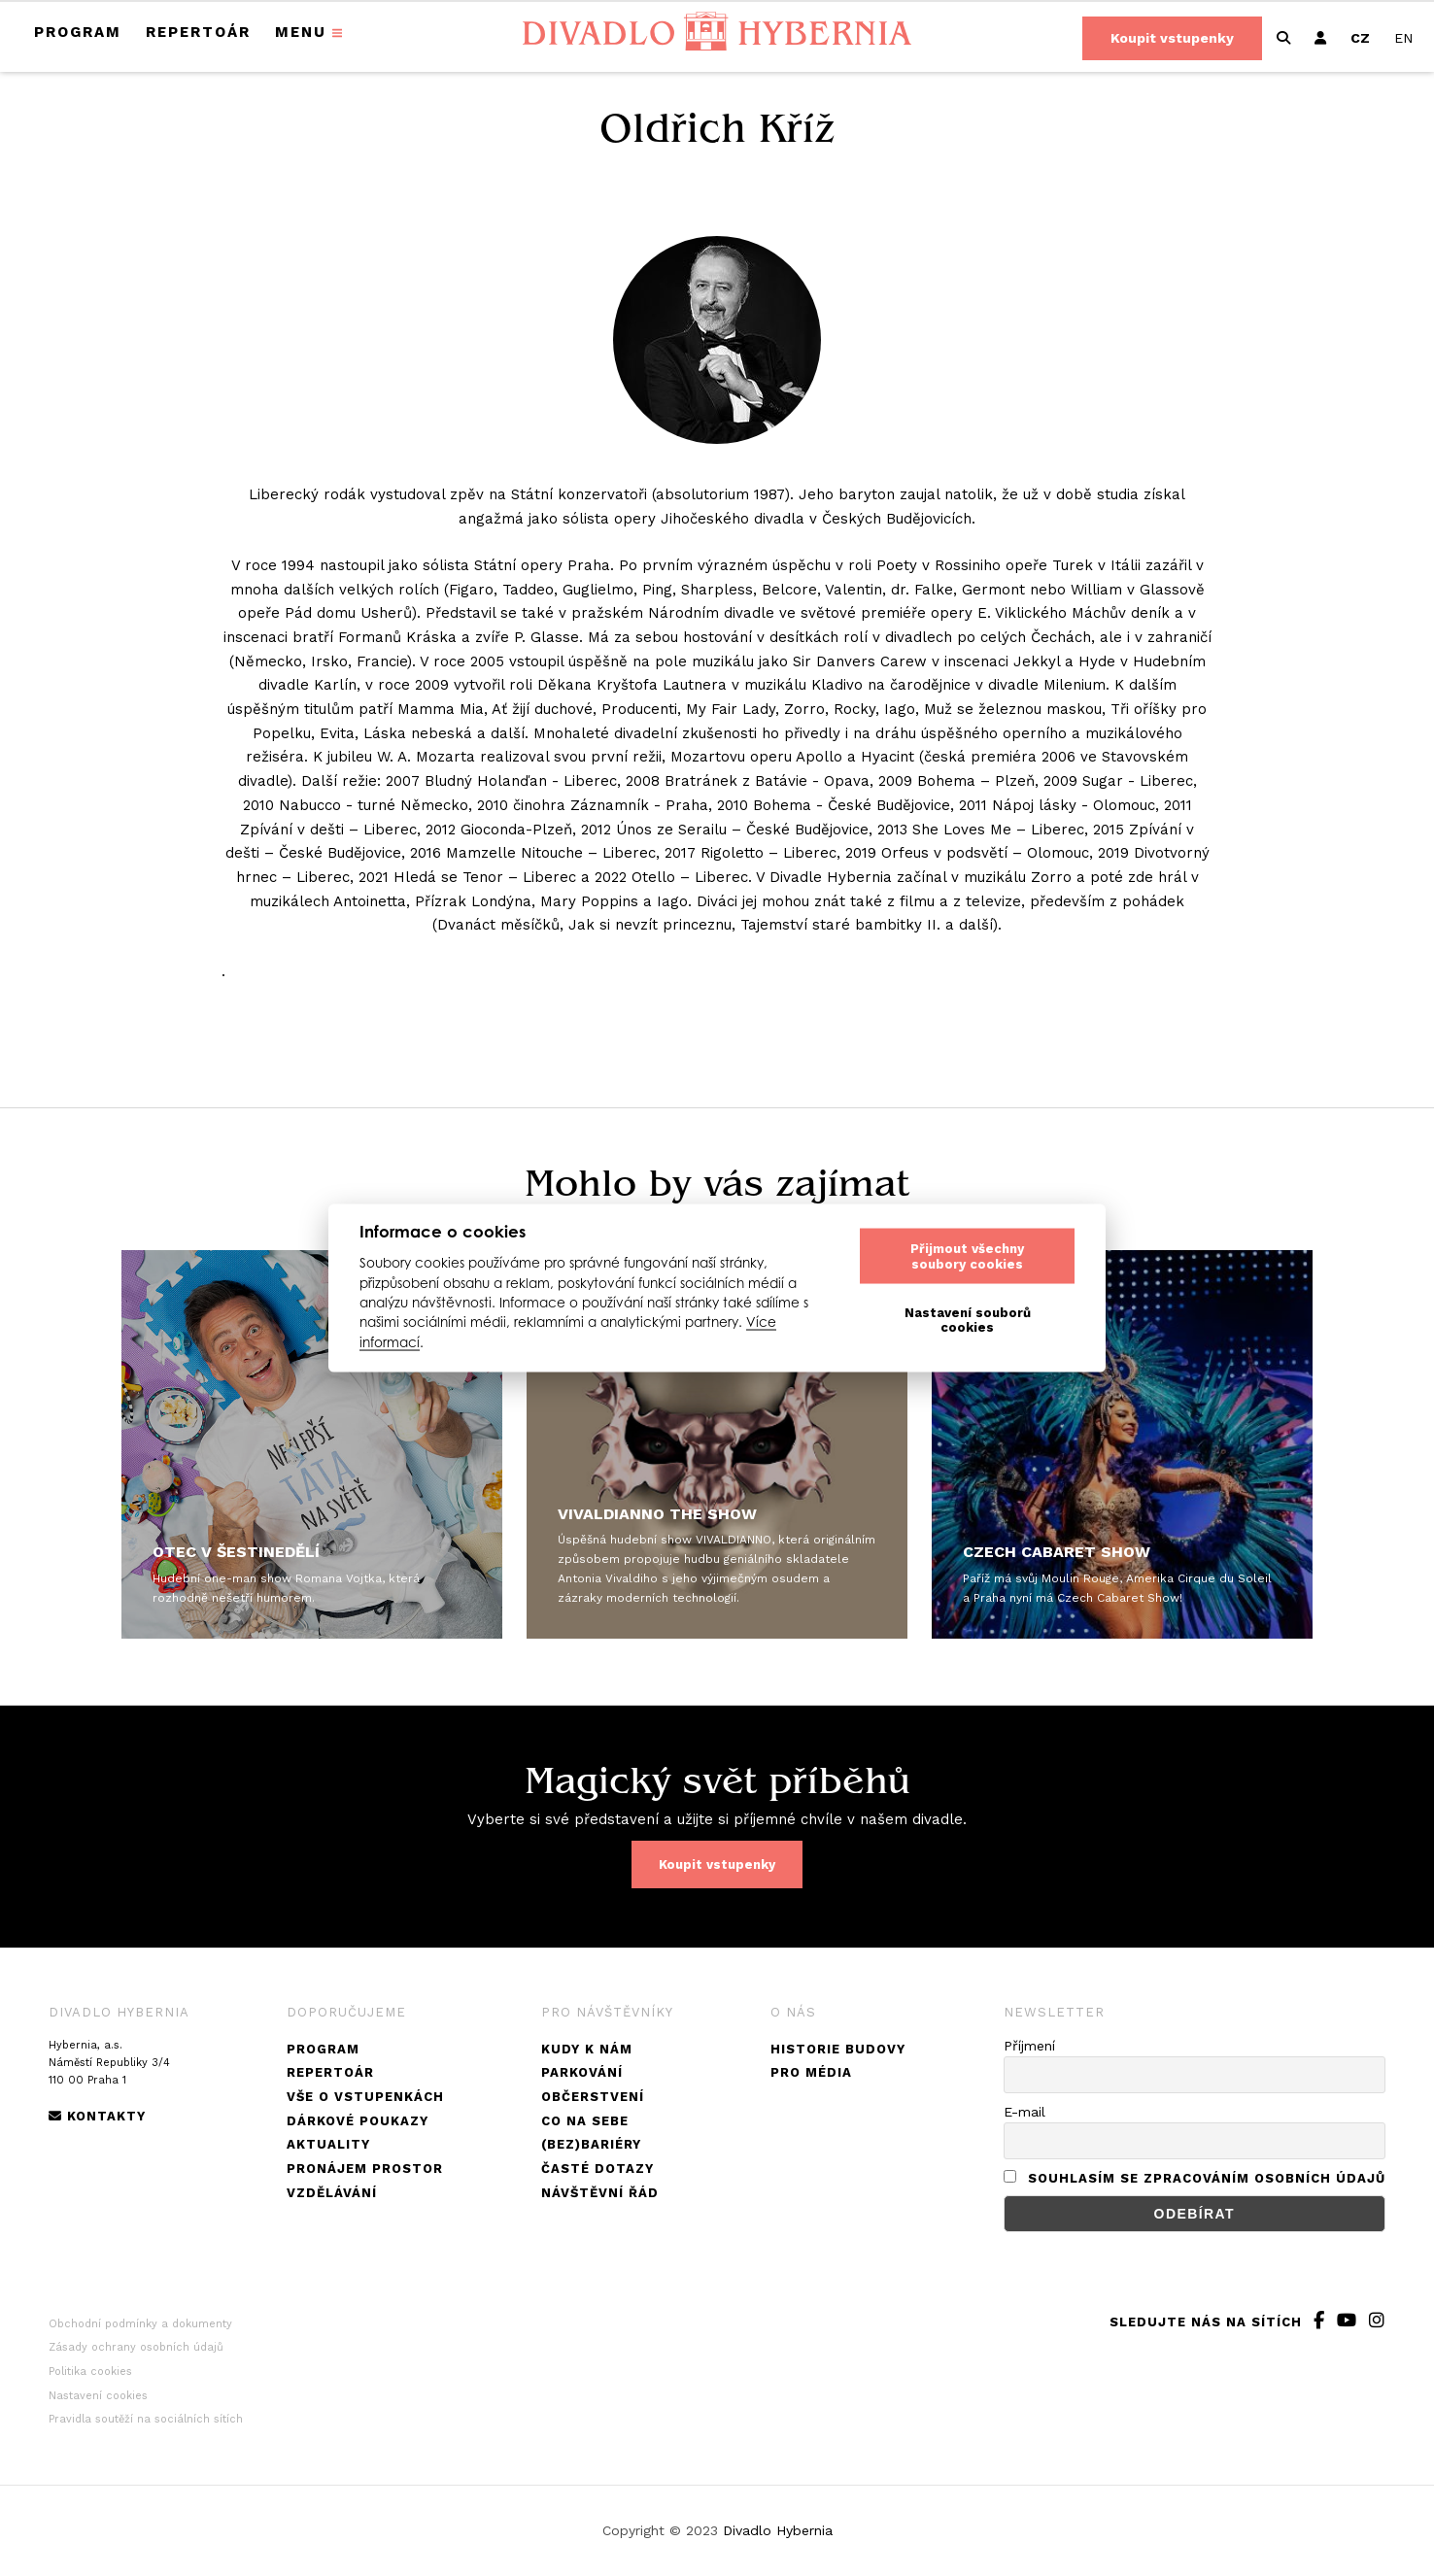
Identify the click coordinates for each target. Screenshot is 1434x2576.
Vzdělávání (332, 2193)
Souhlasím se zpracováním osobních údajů (1206, 2178)
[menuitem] (1360, 38)
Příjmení (1029, 2045)
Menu (300, 32)
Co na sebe (585, 2121)
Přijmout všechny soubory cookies (967, 1255)
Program (77, 32)
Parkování (582, 2072)
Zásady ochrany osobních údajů (136, 2347)
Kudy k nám (586, 2049)
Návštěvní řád (600, 2193)
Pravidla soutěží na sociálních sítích (146, 2419)
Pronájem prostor (365, 2168)
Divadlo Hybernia (778, 2530)
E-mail (1024, 2111)
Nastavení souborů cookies (968, 1320)
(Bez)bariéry (591, 2144)
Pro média (811, 2072)
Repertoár (198, 32)
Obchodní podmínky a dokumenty (140, 2324)
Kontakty (97, 2116)
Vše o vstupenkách (365, 2096)
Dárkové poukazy (357, 2121)
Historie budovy (837, 2049)
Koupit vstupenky (1172, 38)
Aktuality (328, 2144)
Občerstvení (592, 2096)
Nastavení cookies (98, 2396)
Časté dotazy (597, 2168)
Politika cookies (90, 2371)
